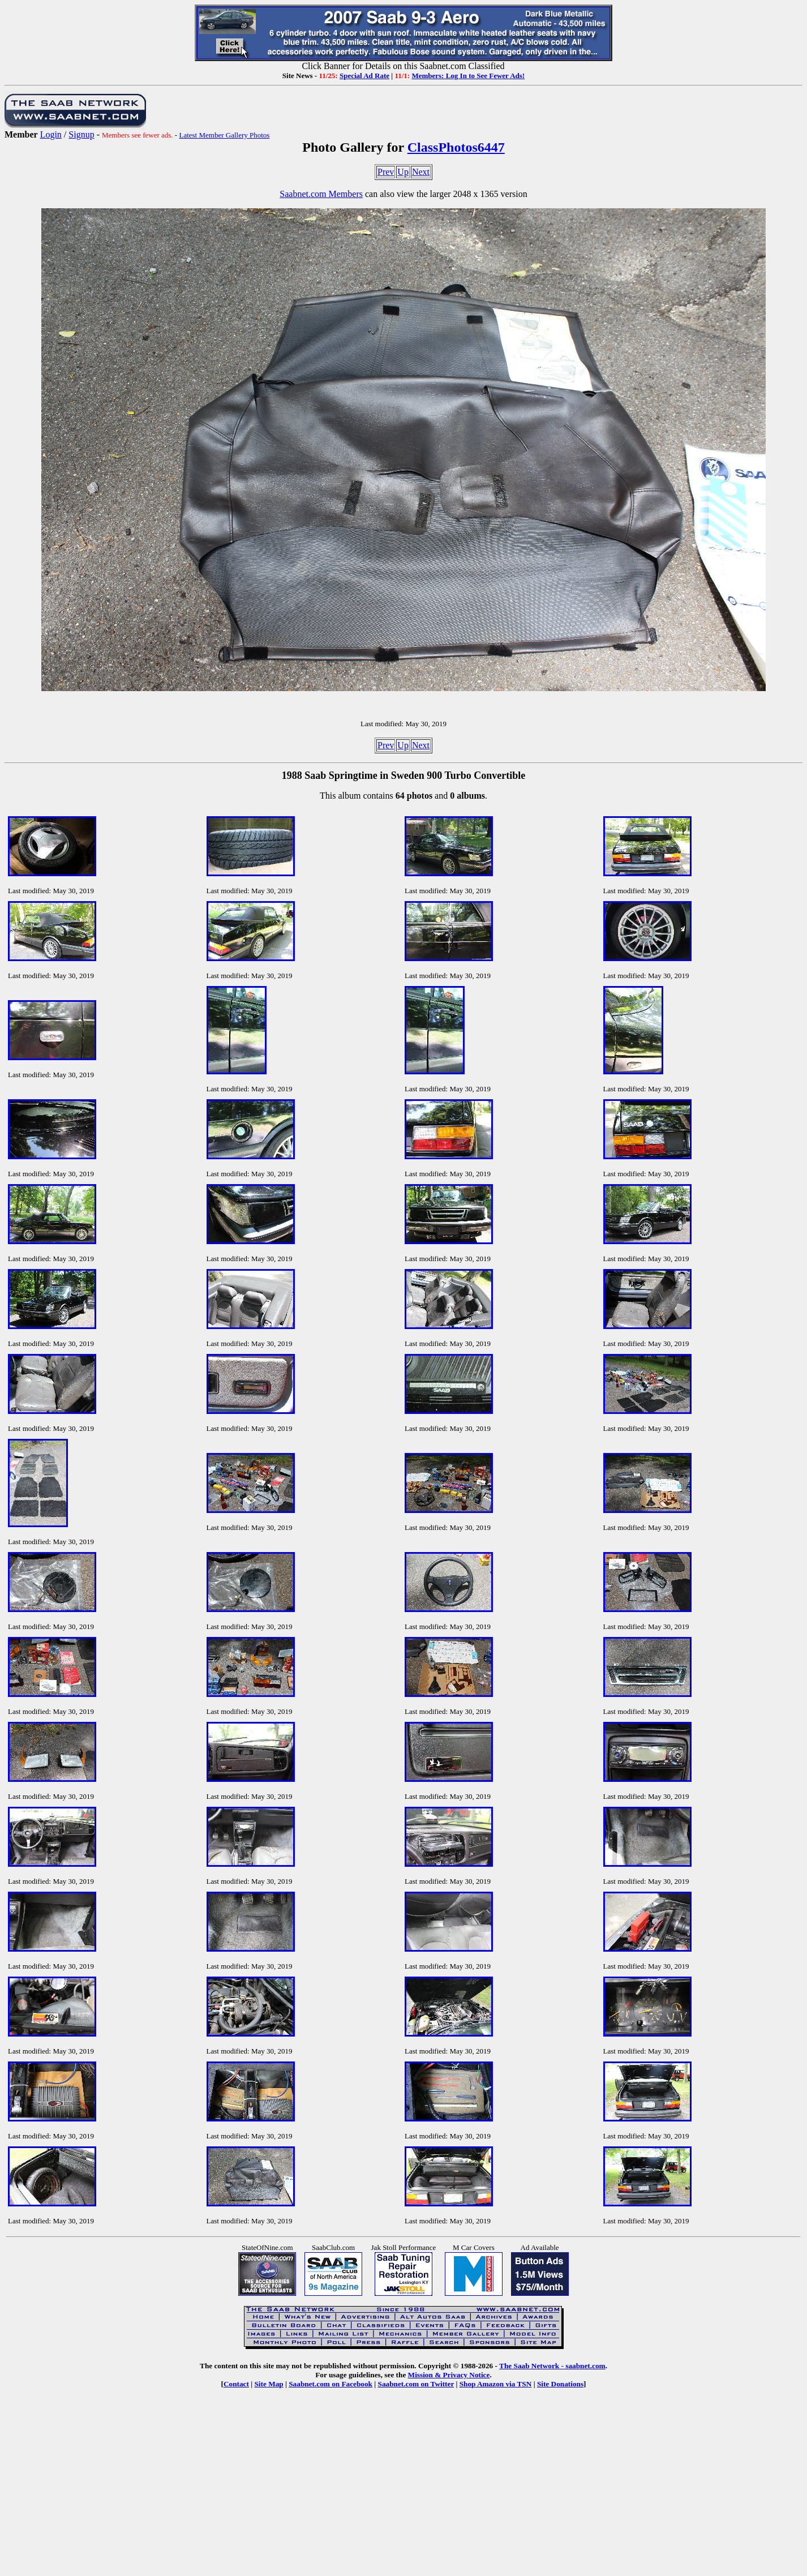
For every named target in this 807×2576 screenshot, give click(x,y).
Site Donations (560, 2384)
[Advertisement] (403, 2490)
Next (421, 172)
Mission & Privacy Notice (449, 2375)
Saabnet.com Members (321, 194)
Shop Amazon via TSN (496, 2384)
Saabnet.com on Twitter (416, 2384)
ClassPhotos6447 (456, 147)
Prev (385, 172)
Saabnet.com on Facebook (330, 2384)
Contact (236, 2384)
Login (51, 134)
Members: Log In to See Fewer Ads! (468, 75)
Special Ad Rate (364, 75)
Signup (81, 134)
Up (403, 172)
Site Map (268, 2384)
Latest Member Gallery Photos (224, 135)
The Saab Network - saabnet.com (552, 2365)
